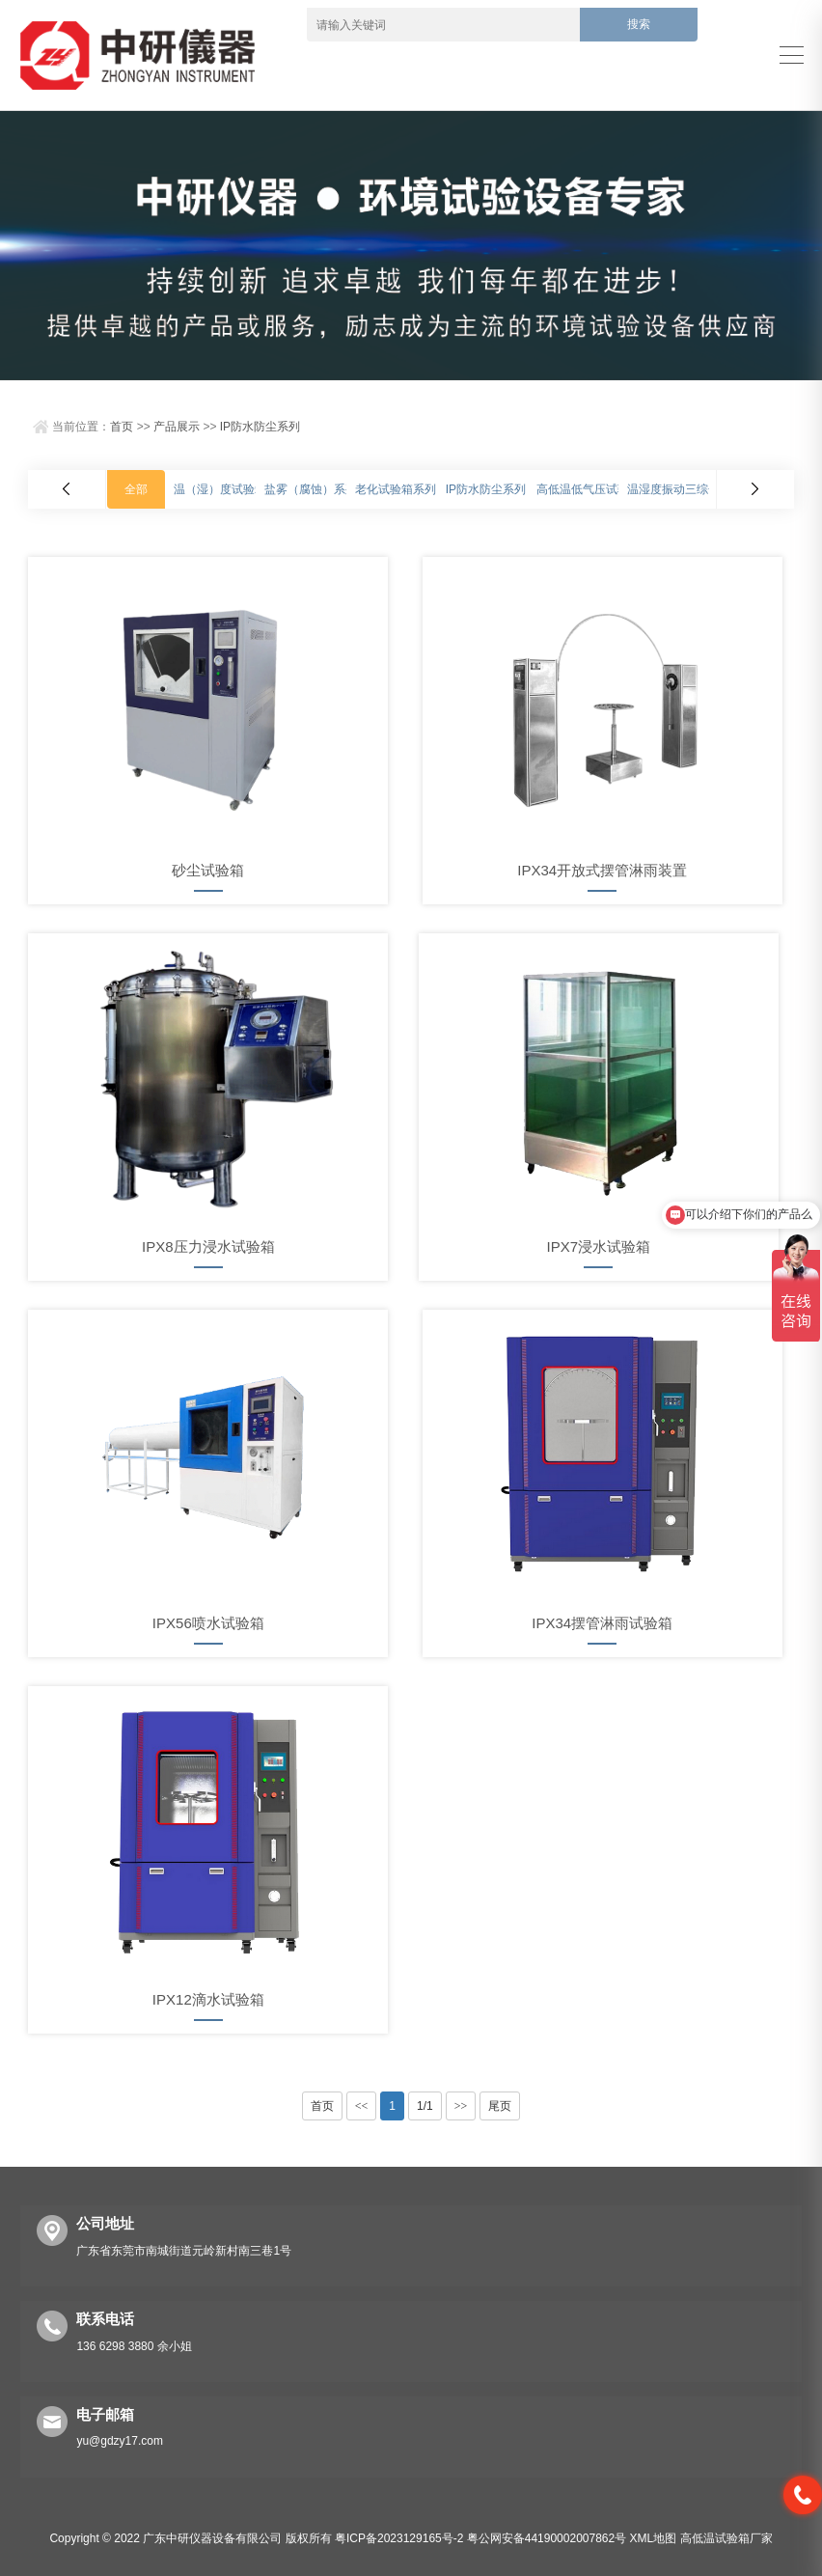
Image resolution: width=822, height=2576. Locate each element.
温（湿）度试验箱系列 (231, 489)
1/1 (425, 2106)
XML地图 (653, 2538)
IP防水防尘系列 (260, 426)
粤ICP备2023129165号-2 (399, 2538)
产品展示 (176, 426)
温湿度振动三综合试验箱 (690, 489)
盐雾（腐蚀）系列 (310, 489)
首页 (121, 426)
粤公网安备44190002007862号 (546, 2538)
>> (461, 2106)
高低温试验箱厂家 (726, 2538)
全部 (136, 489)
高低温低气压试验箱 (588, 489)
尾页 (499, 2106)
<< (362, 2106)
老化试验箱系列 (395, 489)
